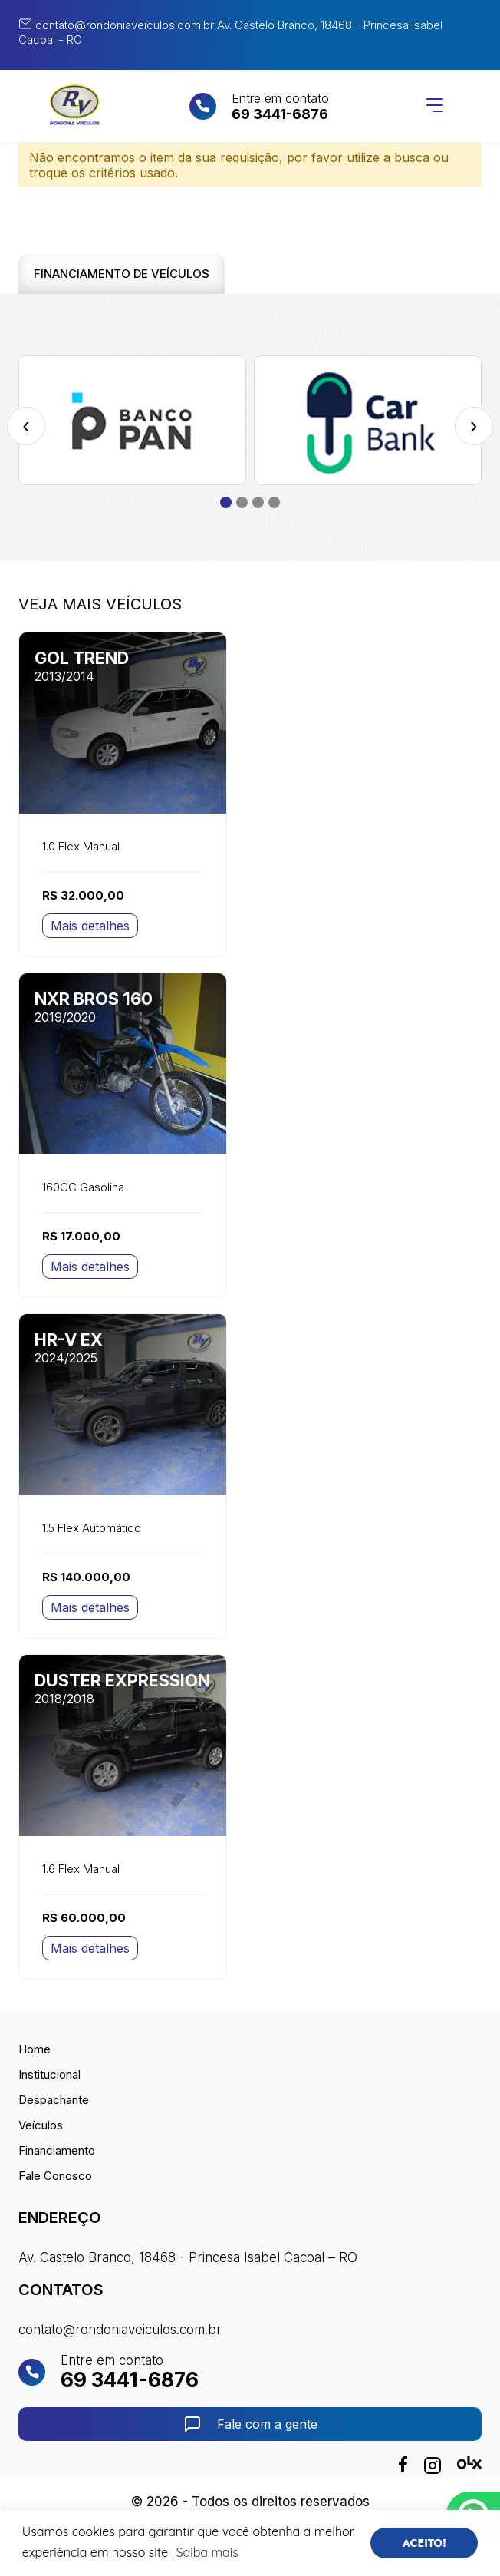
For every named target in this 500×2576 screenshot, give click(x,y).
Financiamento (56, 2150)
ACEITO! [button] (424, 2543)
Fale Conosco (55, 2175)
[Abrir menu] (435, 106)
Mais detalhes (90, 925)
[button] (226, 502)
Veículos (40, 2125)
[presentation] (26, 426)
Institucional (49, 2074)
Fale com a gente (250, 2424)
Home (34, 2049)
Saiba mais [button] (207, 2552)
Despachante (53, 2099)
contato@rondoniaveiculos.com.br (116, 25)
